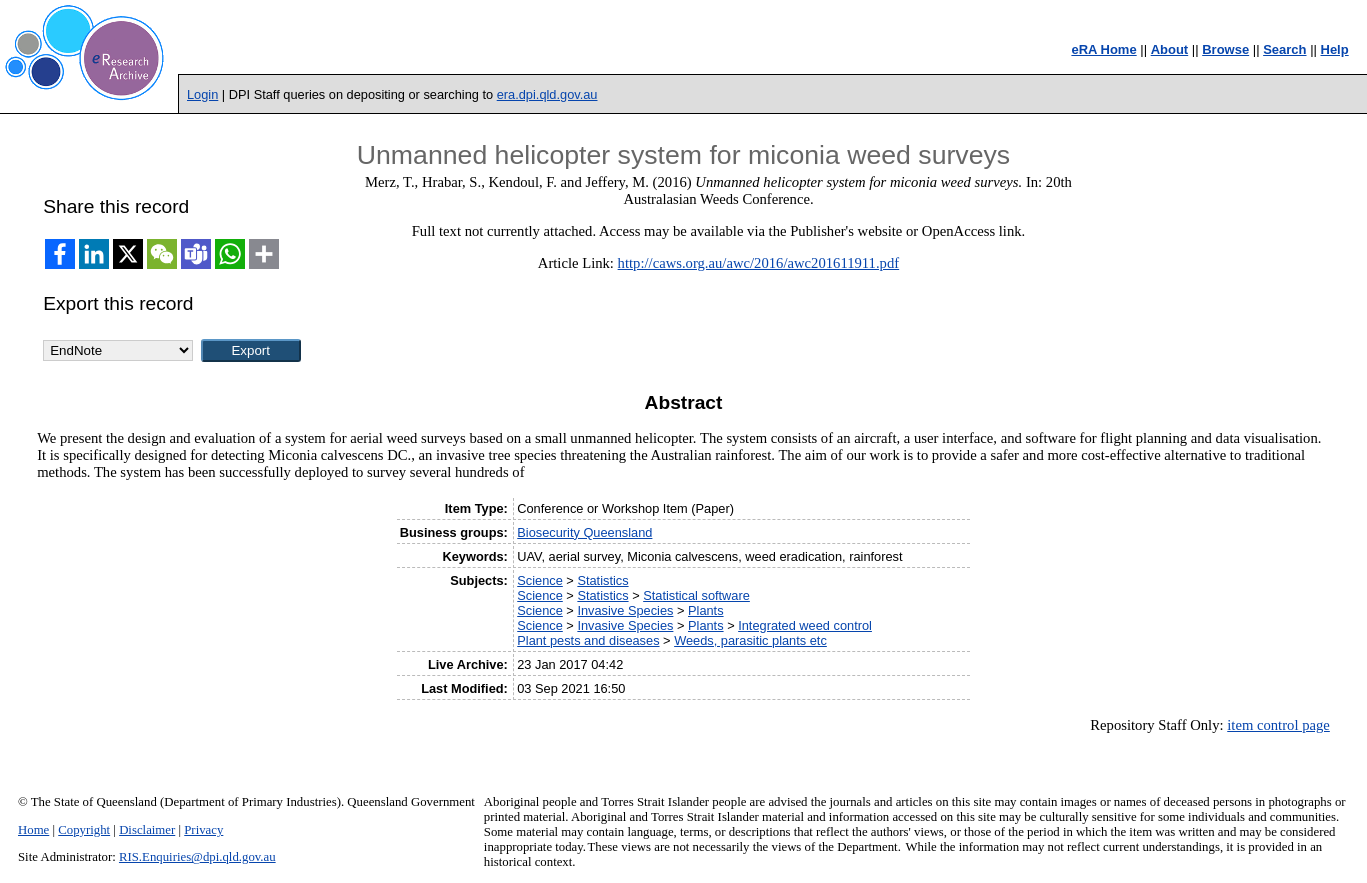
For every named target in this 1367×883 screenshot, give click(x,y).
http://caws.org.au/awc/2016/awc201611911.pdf (759, 263)
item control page (1278, 725)
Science (540, 580)
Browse (1225, 49)
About (1170, 49)
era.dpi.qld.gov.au (547, 94)
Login (202, 94)
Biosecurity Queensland (584, 532)
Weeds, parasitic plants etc (750, 640)
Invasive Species (625, 610)
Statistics (602, 580)
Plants (706, 610)
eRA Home (1103, 49)
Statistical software (696, 595)
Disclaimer (147, 830)
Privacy (203, 830)
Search (1284, 49)
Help (1335, 49)
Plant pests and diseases (588, 640)
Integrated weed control (805, 625)
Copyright (84, 830)
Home (33, 830)
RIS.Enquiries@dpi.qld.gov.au (197, 857)
